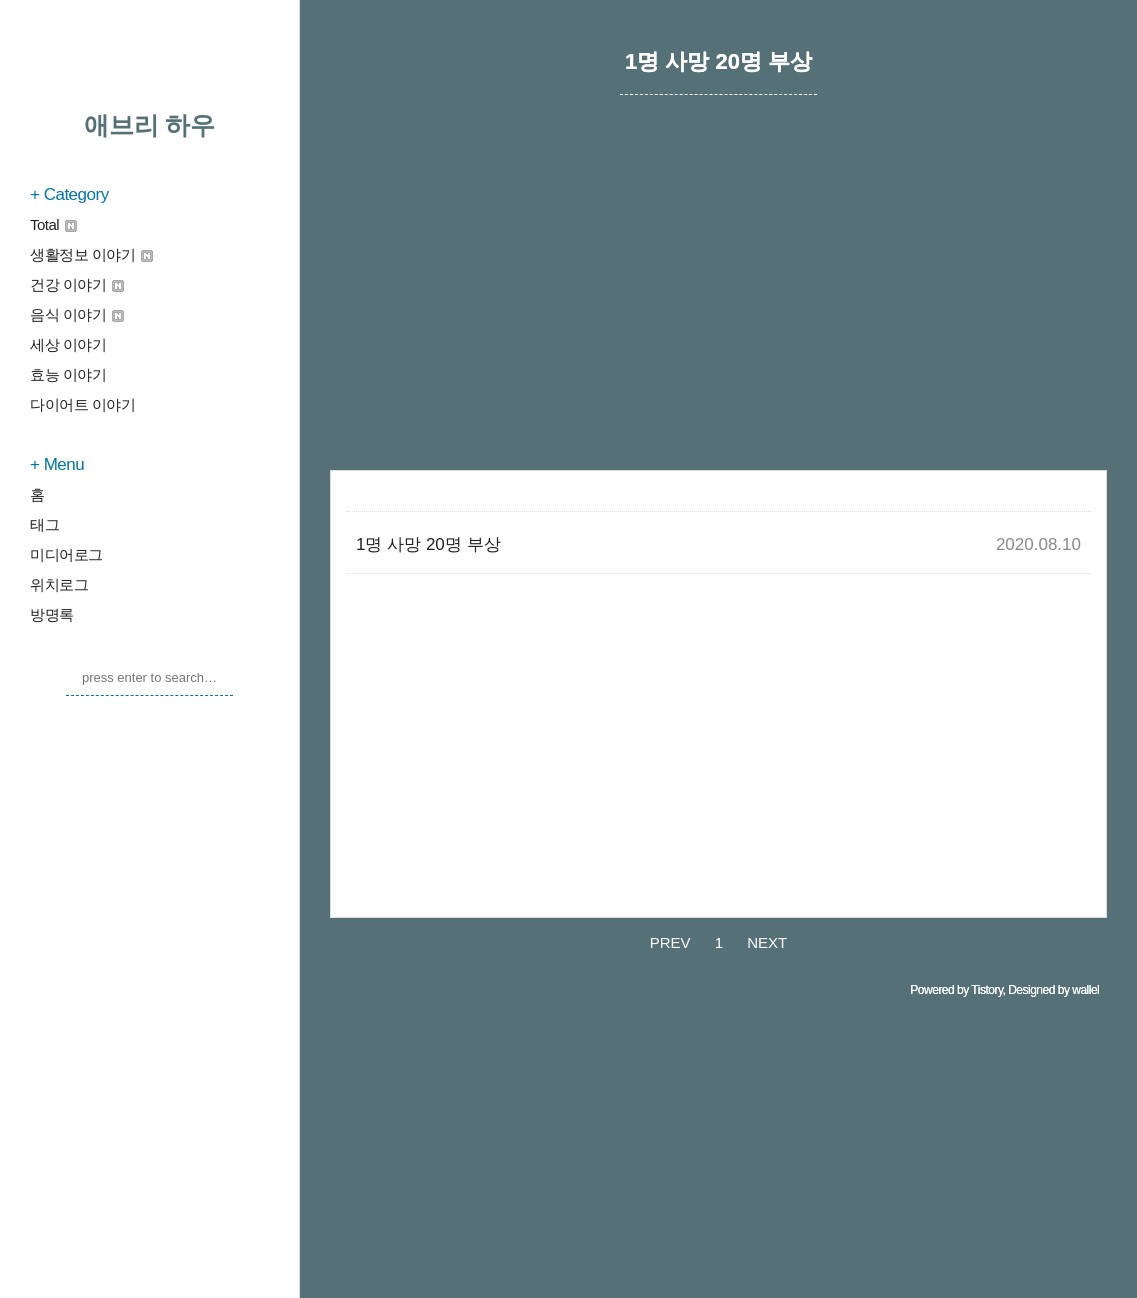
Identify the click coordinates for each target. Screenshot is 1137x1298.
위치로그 (59, 584)
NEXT (767, 942)
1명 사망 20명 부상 (428, 544)
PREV (670, 942)
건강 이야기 (77, 284)
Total (53, 224)
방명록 (52, 614)
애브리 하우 (150, 125)
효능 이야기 (68, 374)
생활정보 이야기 (91, 254)
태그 (44, 524)
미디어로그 (66, 554)
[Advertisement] (718, 305)
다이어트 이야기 (82, 404)
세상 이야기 (68, 344)
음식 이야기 (77, 314)
